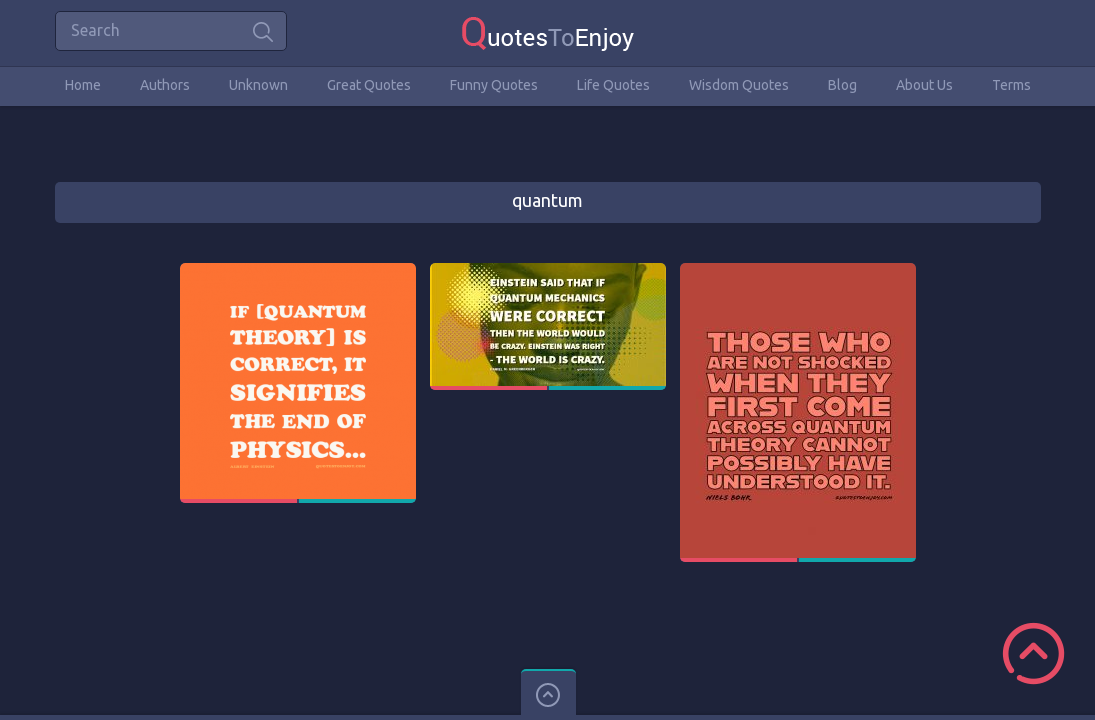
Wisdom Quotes (739, 85)
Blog (842, 85)
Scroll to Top (1033, 653)
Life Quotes (613, 85)
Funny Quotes (494, 85)
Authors (165, 85)
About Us (924, 85)
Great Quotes (369, 85)
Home (83, 85)
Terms (1011, 85)
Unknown (258, 85)
